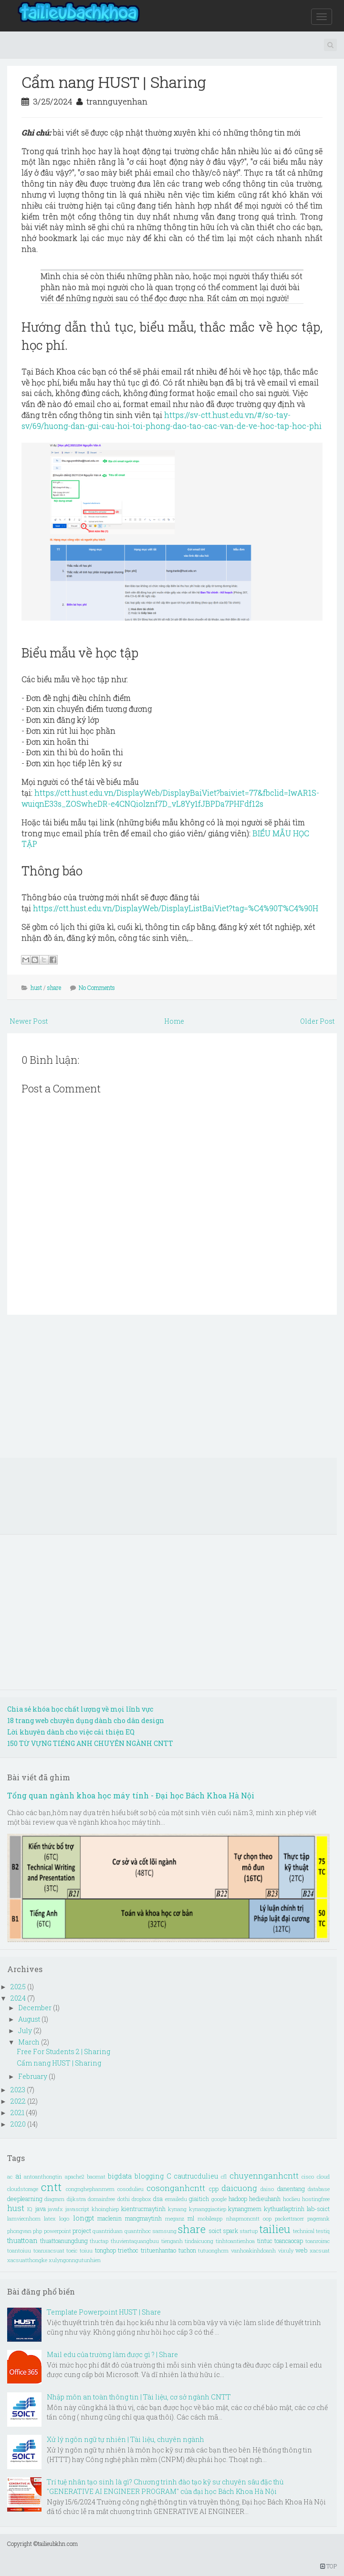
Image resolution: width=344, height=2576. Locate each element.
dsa (158, 2198)
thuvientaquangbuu (135, 2240)
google (219, 2198)
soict (214, 2230)
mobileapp (210, 2218)
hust (36, 987)
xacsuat (320, 2250)
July (25, 2030)
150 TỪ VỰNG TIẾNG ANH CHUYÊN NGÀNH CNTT (90, 1743)
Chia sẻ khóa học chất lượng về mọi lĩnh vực (80, 1709)
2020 (18, 2124)
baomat (96, 2176)
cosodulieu (130, 2188)
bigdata (120, 2176)
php (37, 2230)
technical (303, 2230)
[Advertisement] (172, 1391)
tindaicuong (199, 2240)
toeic (71, 2250)
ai (18, 2176)
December (35, 2007)
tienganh (172, 2240)
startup (249, 2230)
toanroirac (317, 2240)
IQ (29, 2208)
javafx (55, 2208)
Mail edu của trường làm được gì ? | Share (112, 2354)
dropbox (141, 2198)
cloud (323, 2176)
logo (64, 2218)
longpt (83, 2218)
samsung (164, 2230)
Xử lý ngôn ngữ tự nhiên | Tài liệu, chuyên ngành (125, 2439)
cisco (308, 2176)
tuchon (187, 2250)
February (33, 2076)
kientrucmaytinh (143, 2208)
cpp (214, 2188)
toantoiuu (19, 2250)
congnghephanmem (90, 2188)
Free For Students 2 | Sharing (63, 2051)
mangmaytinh (143, 2218)
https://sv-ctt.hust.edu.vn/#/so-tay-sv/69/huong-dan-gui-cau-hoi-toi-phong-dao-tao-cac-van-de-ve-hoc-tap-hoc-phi (171, 420)
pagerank (318, 2218)
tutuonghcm (213, 2250)
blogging (149, 2176)
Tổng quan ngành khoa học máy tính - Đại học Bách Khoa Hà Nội (130, 1795)
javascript (77, 2208)
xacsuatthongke (27, 2260)
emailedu (176, 2198)
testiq (323, 2230)
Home (174, 1021)
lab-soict (318, 2208)
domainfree (101, 2198)
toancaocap (288, 2240)
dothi (123, 2198)
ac (9, 2176)
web (301, 2250)
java (40, 2208)
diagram (54, 2198)
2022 (18, 2101)
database (319, 2188)
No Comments (97, 987)
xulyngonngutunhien (75, 2260)
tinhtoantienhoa (235, 2240)
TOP (328, 2566)
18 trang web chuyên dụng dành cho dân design (85, 1720)
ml (191, 2218)
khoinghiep (105, 2208)
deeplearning (24, 2198)
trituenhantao (158, 2250)
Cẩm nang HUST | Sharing (113, 82)
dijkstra (76, 2198)
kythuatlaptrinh (284, 2208)
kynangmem (244, 2208)
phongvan (19, 2230)
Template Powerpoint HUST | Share (104, 2311)
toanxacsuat (48, 2250)
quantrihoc (138, 2230)
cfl (224, 2176)
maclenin (109, 2218)
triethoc (128, 2250)
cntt (51, 2187)
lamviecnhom (24, 2218)
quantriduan (108, 2230)
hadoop (238, 2198)
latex (50, 2218)
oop (267, 2218)
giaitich (199, 2198)
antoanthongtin (43, 2176)
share (54, 987)
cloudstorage (22, 2188)
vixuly (285, 2250)
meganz (174, 2218)
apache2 (74, 2176)
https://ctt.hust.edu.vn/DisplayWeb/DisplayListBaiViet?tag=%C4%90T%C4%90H (175, 908)
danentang (291, 2188)
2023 (18, 2089)
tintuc (264, 2240)
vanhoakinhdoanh (253, 2250)
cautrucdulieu (196, 2176)
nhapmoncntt (243, 2218)
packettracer (289, 2218)
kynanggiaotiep (207, 2208)
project (82, 2230)
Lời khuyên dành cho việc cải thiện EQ (71, 1731)
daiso (267, 2188)
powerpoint (57, 2230)
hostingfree (316, 2198)
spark (230, 2230)
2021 (18, 2112)
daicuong (239, 2187)
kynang (177, 2208)
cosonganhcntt (175, 2187)
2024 (18, 1998)
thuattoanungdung (64, 2240)
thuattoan (22, 2240)
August (30, 2019)
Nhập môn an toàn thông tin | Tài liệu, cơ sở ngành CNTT (139, 2396)
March (29, 2041)
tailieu (274, 2229)
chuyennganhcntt (264, 2175)
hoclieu (291, 2198)
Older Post (317, 1021)
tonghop (105, 2250)
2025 (18, 1986)
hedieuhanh (265, 2198)
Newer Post (29, 1021)
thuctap (99, 2240)
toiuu (86, 2250)
